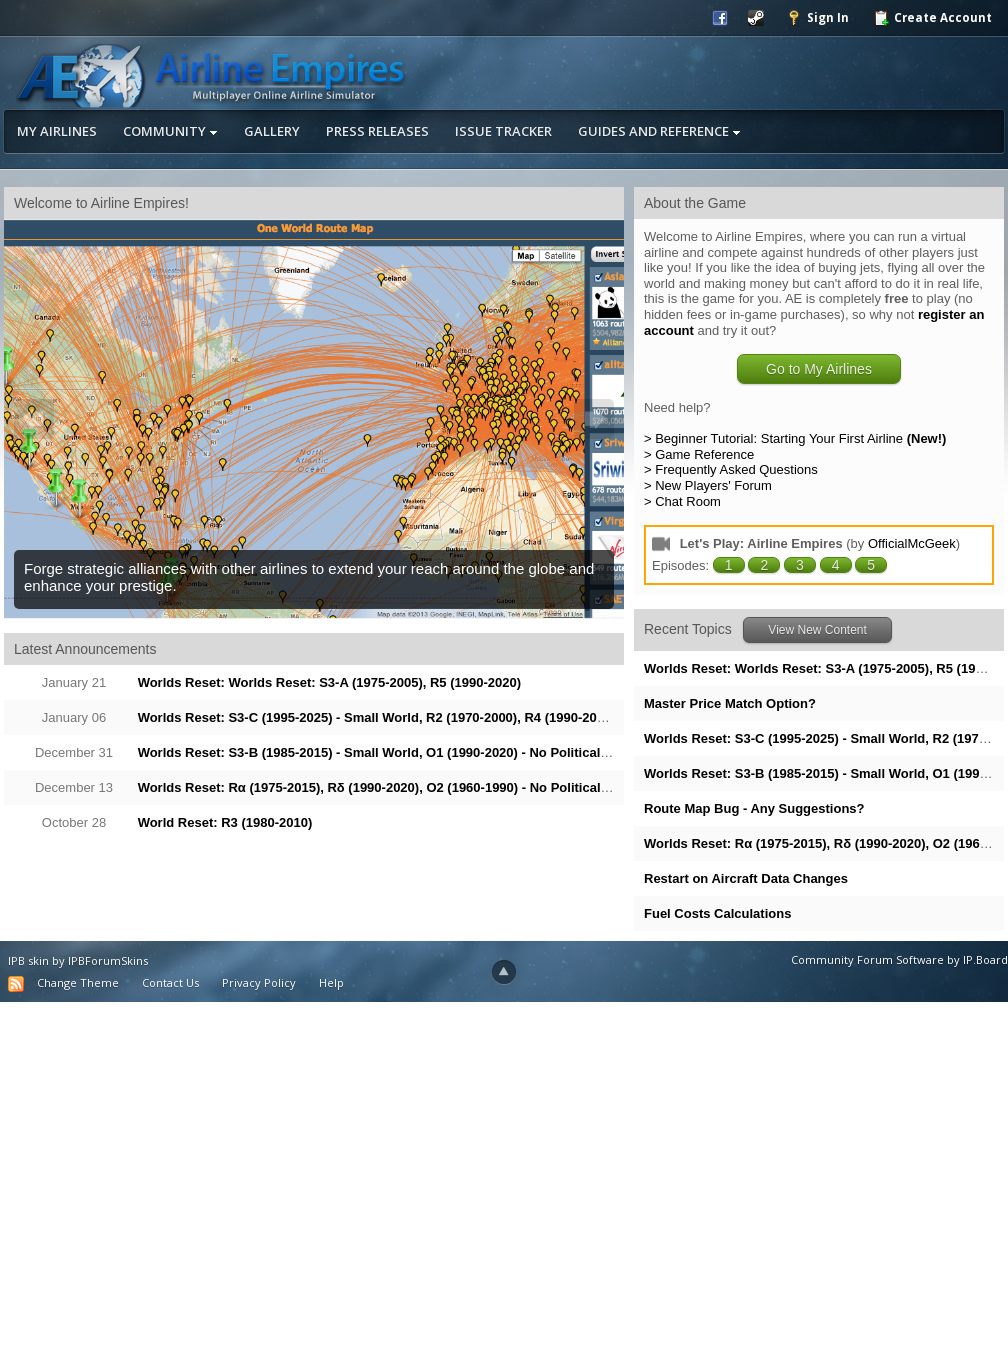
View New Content (817, 630)
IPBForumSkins (108, 960)
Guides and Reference (659, 131)
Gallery (272, 131)
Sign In (817, 18)
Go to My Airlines (819, 369)
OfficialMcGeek (912, 543)
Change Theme (78, 982)
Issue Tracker (503, 131)
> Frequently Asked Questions (731, 469)
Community (170, 131)
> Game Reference (699, 454)
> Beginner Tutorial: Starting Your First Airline (795, 438)
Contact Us (170, 982)
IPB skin (28, 960)
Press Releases (377, 131)
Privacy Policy (259, 982)
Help (331, 982)
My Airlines (57, 131)
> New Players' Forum (708, 485)
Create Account (932, 18)
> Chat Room (682, 501)
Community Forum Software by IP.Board (899, 959)
